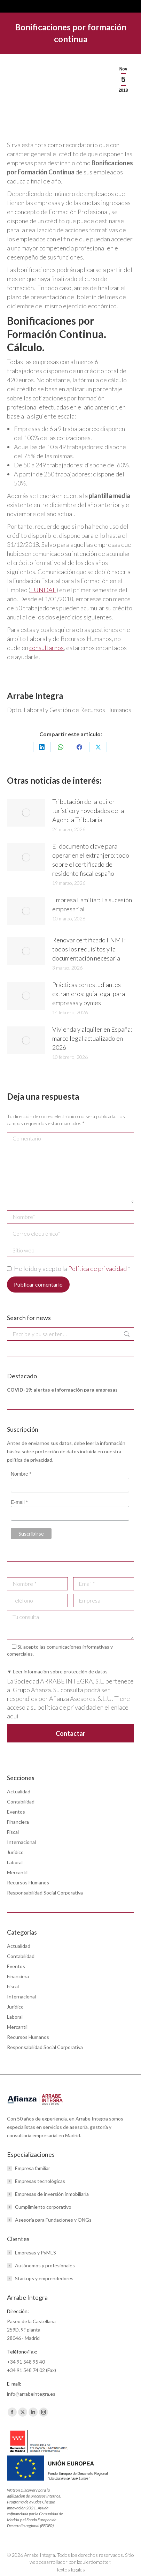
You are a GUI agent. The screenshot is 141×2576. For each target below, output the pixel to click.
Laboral (15, 1862)
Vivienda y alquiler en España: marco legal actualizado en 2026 (92, 1038)
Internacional (21, 1842)
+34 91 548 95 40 (26, 2362)
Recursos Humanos (28, 1882)
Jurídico (15, 1852)
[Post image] (26, 813)
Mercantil (17, 1872)
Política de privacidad (98, 1268)
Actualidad (18, 1791)
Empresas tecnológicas (40, 2181)
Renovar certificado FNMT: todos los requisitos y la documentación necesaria (89, 949)
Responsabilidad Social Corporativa (45, 1893)
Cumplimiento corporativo (43, 2207)
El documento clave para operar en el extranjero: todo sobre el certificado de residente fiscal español (90, 859)
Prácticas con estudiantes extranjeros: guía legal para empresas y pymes (88, 994)
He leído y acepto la (68, 1268)
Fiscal (13, 1832)
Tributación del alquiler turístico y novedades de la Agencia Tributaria (88, 810)
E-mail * (19, 1502)
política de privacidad (29, 1460)
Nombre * (21, 1474)
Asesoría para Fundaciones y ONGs (53, 2220)
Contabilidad (20, 1802)
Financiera (18, 1822)
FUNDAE (43, 590)
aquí (12, 1716)
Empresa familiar (32, 2168)
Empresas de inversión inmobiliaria (52, 2194)
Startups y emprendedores (44, 2278)
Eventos (16, 1812)
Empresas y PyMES (35, 2252)
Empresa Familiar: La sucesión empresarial (92, 904)
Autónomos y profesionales (45, 2265)
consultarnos (46, 647)
